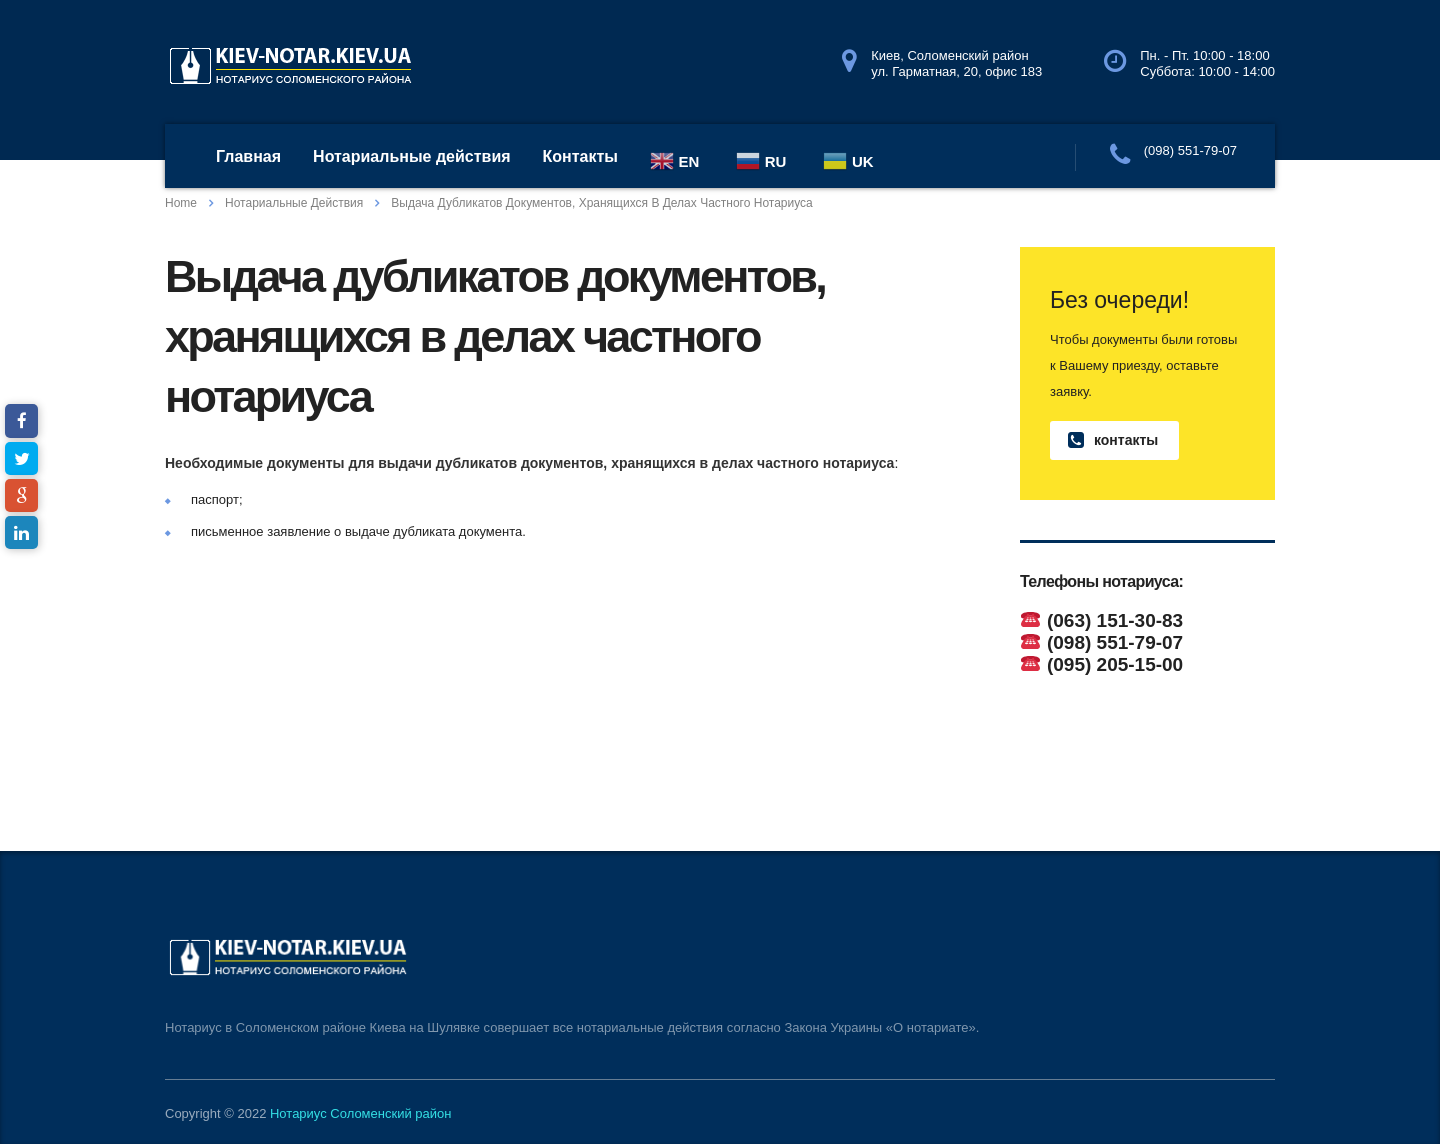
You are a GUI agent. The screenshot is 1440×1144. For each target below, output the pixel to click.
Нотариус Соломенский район (360, 1113)
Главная (248, 156)
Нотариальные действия (411, 156)
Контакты (580, 156)
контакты (1113, 440)
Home (181, 203)
